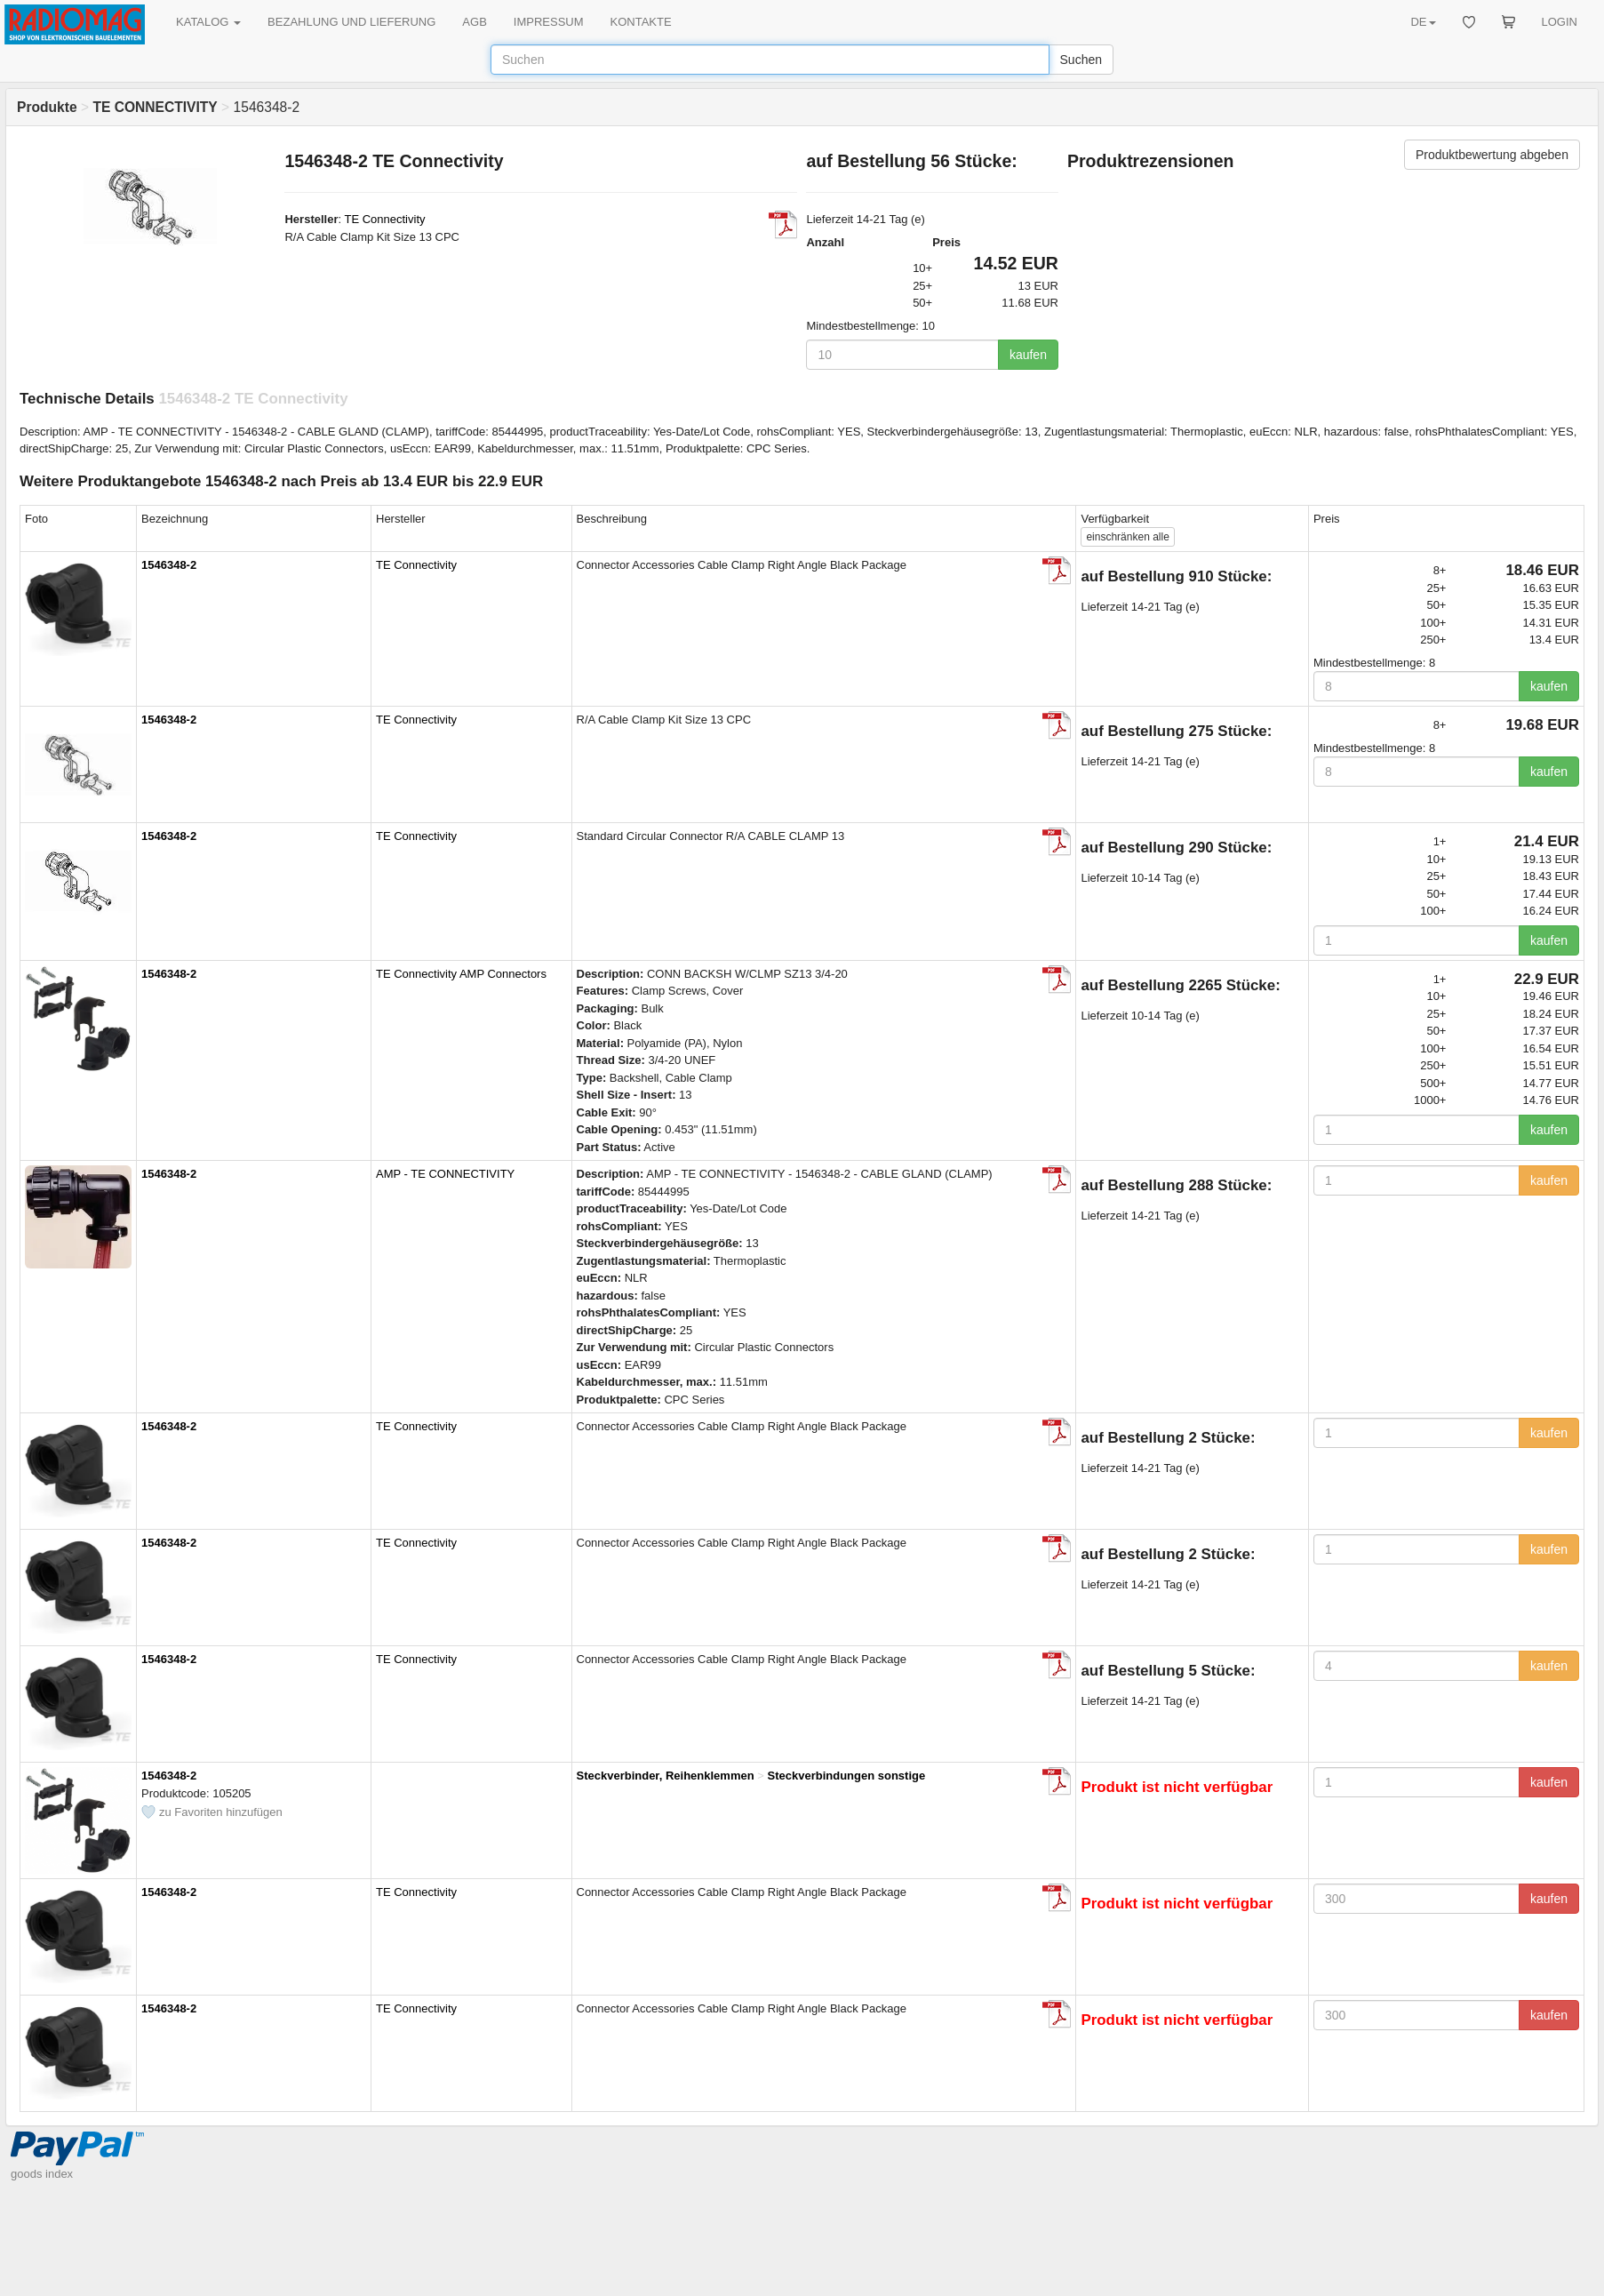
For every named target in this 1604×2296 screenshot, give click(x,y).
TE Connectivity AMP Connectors (461, 973)
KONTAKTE (641, 21)
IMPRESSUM (549, 21)
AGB (474, 21)
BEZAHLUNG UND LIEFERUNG (351, 21)
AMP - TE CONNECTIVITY (445, 1173)
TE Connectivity (384, 219)
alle (1127, 537)
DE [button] (1422, 21)
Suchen (1081, 59)
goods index (42, 2173)
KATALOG (208, 21)
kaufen (1028, 355)
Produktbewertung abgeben (1492, 155)
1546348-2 (168, 565)
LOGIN (1559, 21)
